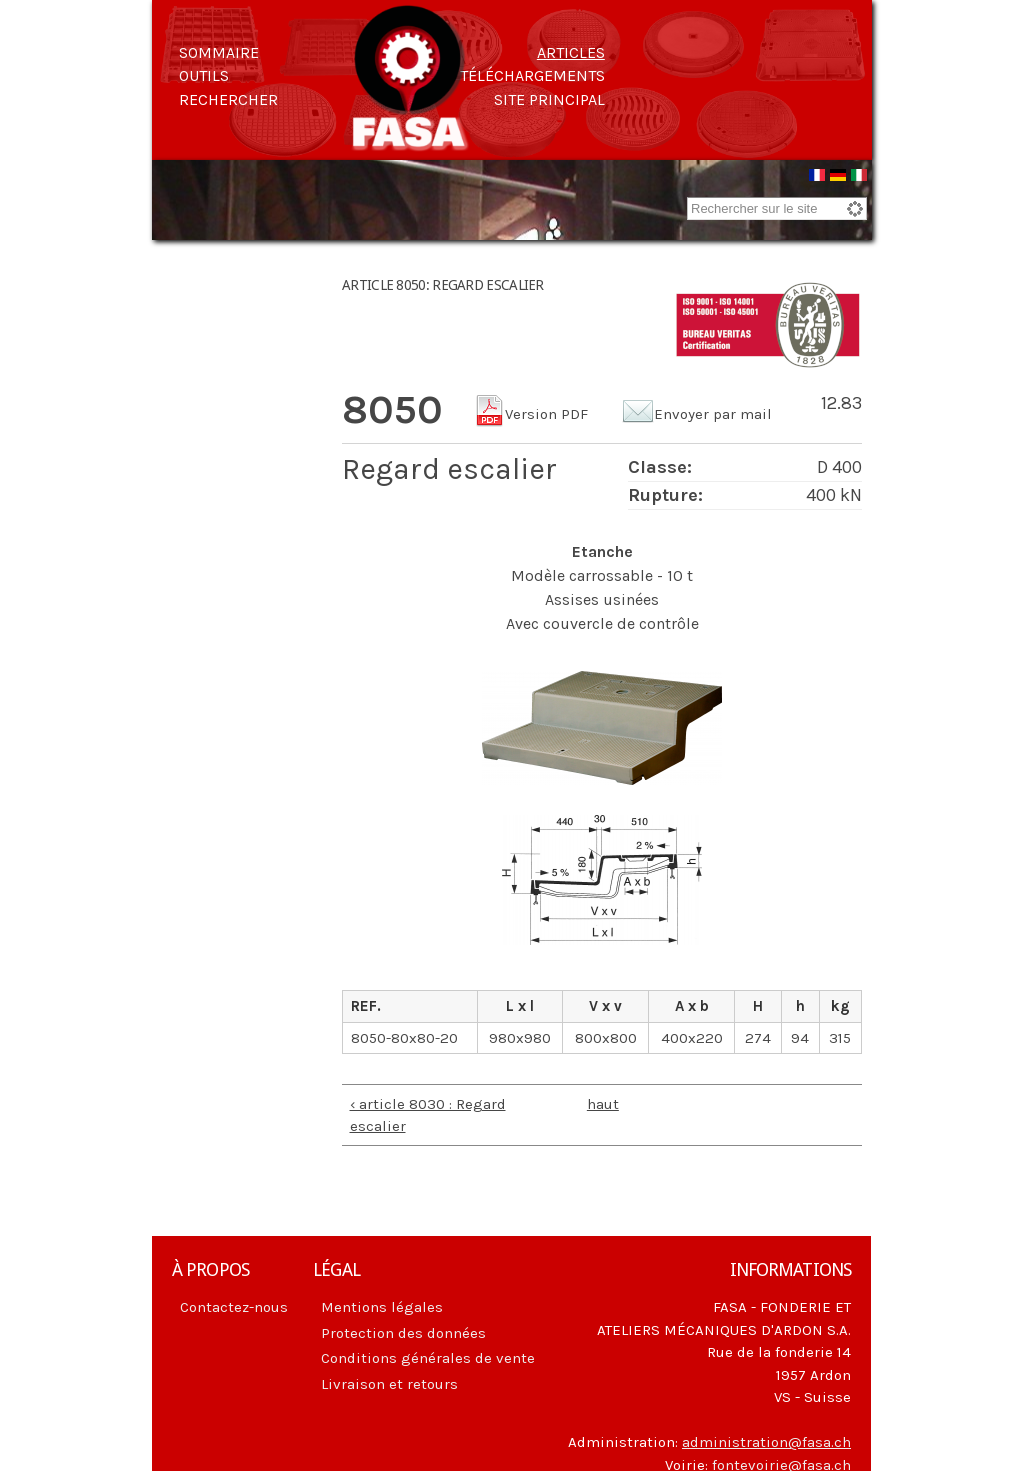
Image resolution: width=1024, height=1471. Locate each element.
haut (597, 1104)
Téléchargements (532, 75)
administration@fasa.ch (766, 1442)
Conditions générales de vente (428, 1358)
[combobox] (777, 208)
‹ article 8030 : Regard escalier (428, 1115)
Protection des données (403, 1333)
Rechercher (228, 99)
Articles (571, 52)
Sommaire (219, 52)
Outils (204, 75)
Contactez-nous (234, 1307)
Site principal (549, 99)
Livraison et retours (389, 1384)
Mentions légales (382, 1307)
